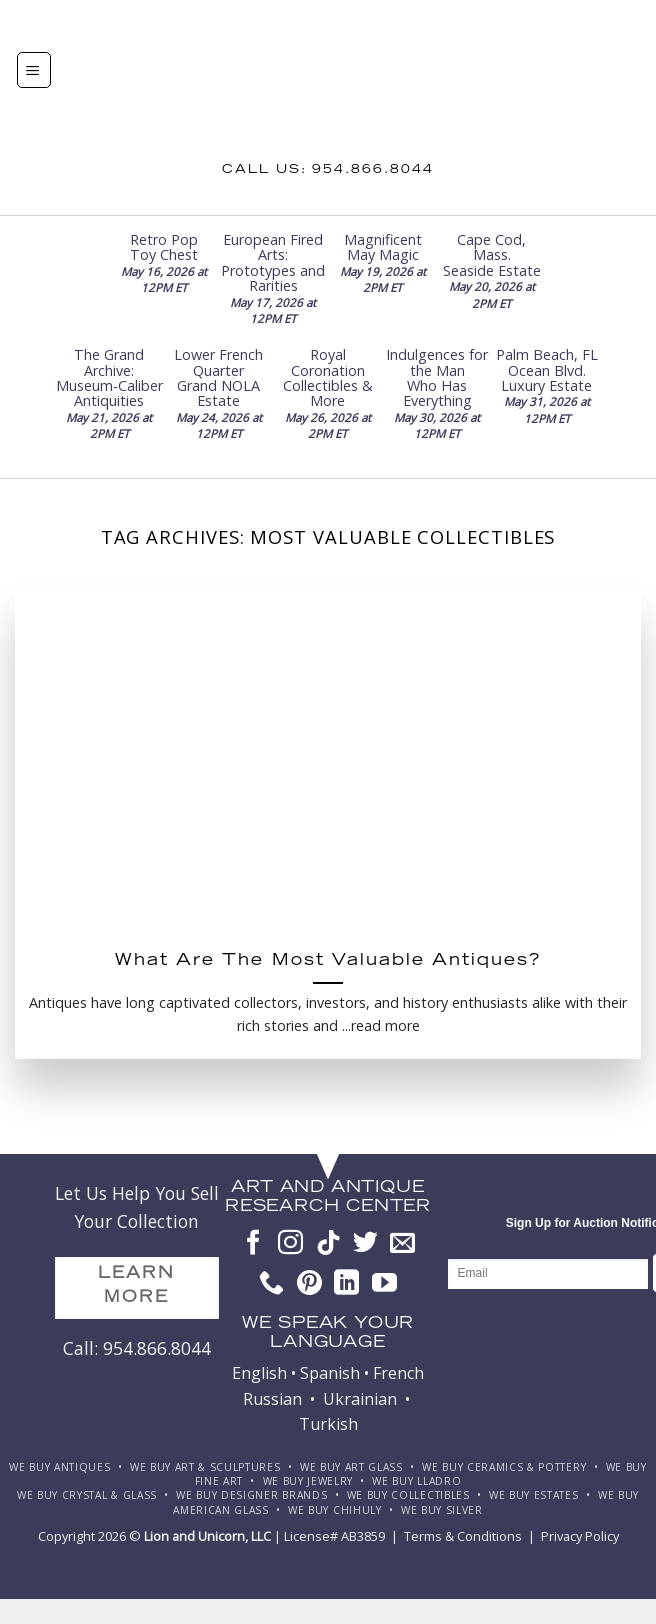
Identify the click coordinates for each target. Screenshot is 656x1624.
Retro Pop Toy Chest (164, 247)
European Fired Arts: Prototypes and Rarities (273, 262)
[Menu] (34, 69)
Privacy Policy (580, 1536)
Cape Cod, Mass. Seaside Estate (492, 255)
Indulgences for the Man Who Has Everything (437, 377)
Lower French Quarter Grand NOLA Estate (218, 377)
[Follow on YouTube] (384, 1284)
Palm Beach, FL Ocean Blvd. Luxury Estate (547, 370)
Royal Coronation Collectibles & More (328, 377)
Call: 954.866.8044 (137, 1348)
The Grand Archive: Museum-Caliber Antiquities (109, 377)
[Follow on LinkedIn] (346, 1284)
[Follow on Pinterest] (309, 1284)
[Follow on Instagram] (290, 1244)
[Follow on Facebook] (253, 1244)
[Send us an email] (402, 1244)
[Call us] (271, 1284)
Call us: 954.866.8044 (328, 170)
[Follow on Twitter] (365, 1244)
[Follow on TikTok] (328, 1244)
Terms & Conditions (463, 1536)
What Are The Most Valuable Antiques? (328, 961)
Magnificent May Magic (383, 247)
